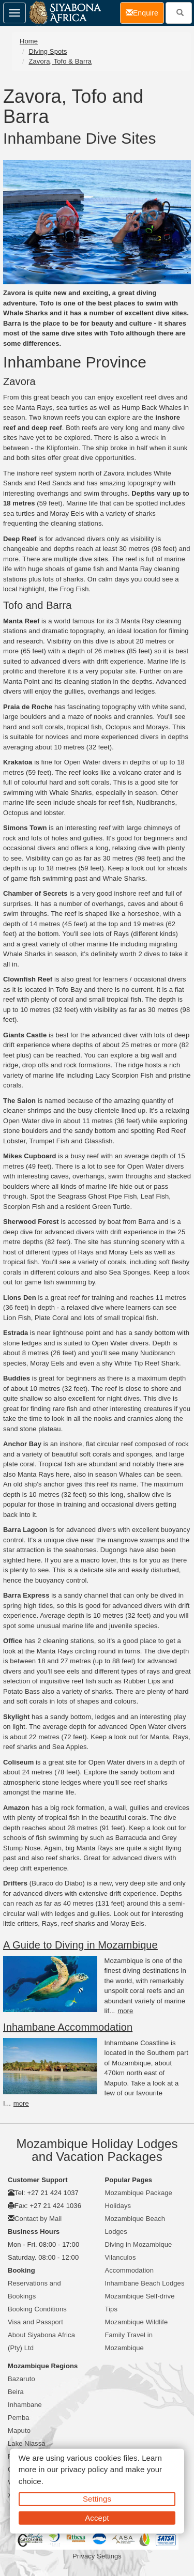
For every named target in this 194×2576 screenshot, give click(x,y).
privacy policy (84, 2469)
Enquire (145, 12)
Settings (97, 2498)
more (125, 2011)
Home (29, 41)
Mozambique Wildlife (136, 2322)
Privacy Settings (97, 2556)
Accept (97, 2517)
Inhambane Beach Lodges (145, 2283)
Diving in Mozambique (138, 2244)
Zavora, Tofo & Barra (60, 61)
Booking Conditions (37, 2309)
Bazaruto (21, 2379)
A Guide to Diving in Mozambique (80, 1945)
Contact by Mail (38, 2218)
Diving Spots (47, 51)
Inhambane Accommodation (67, 2027)
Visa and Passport (35, 2322)
